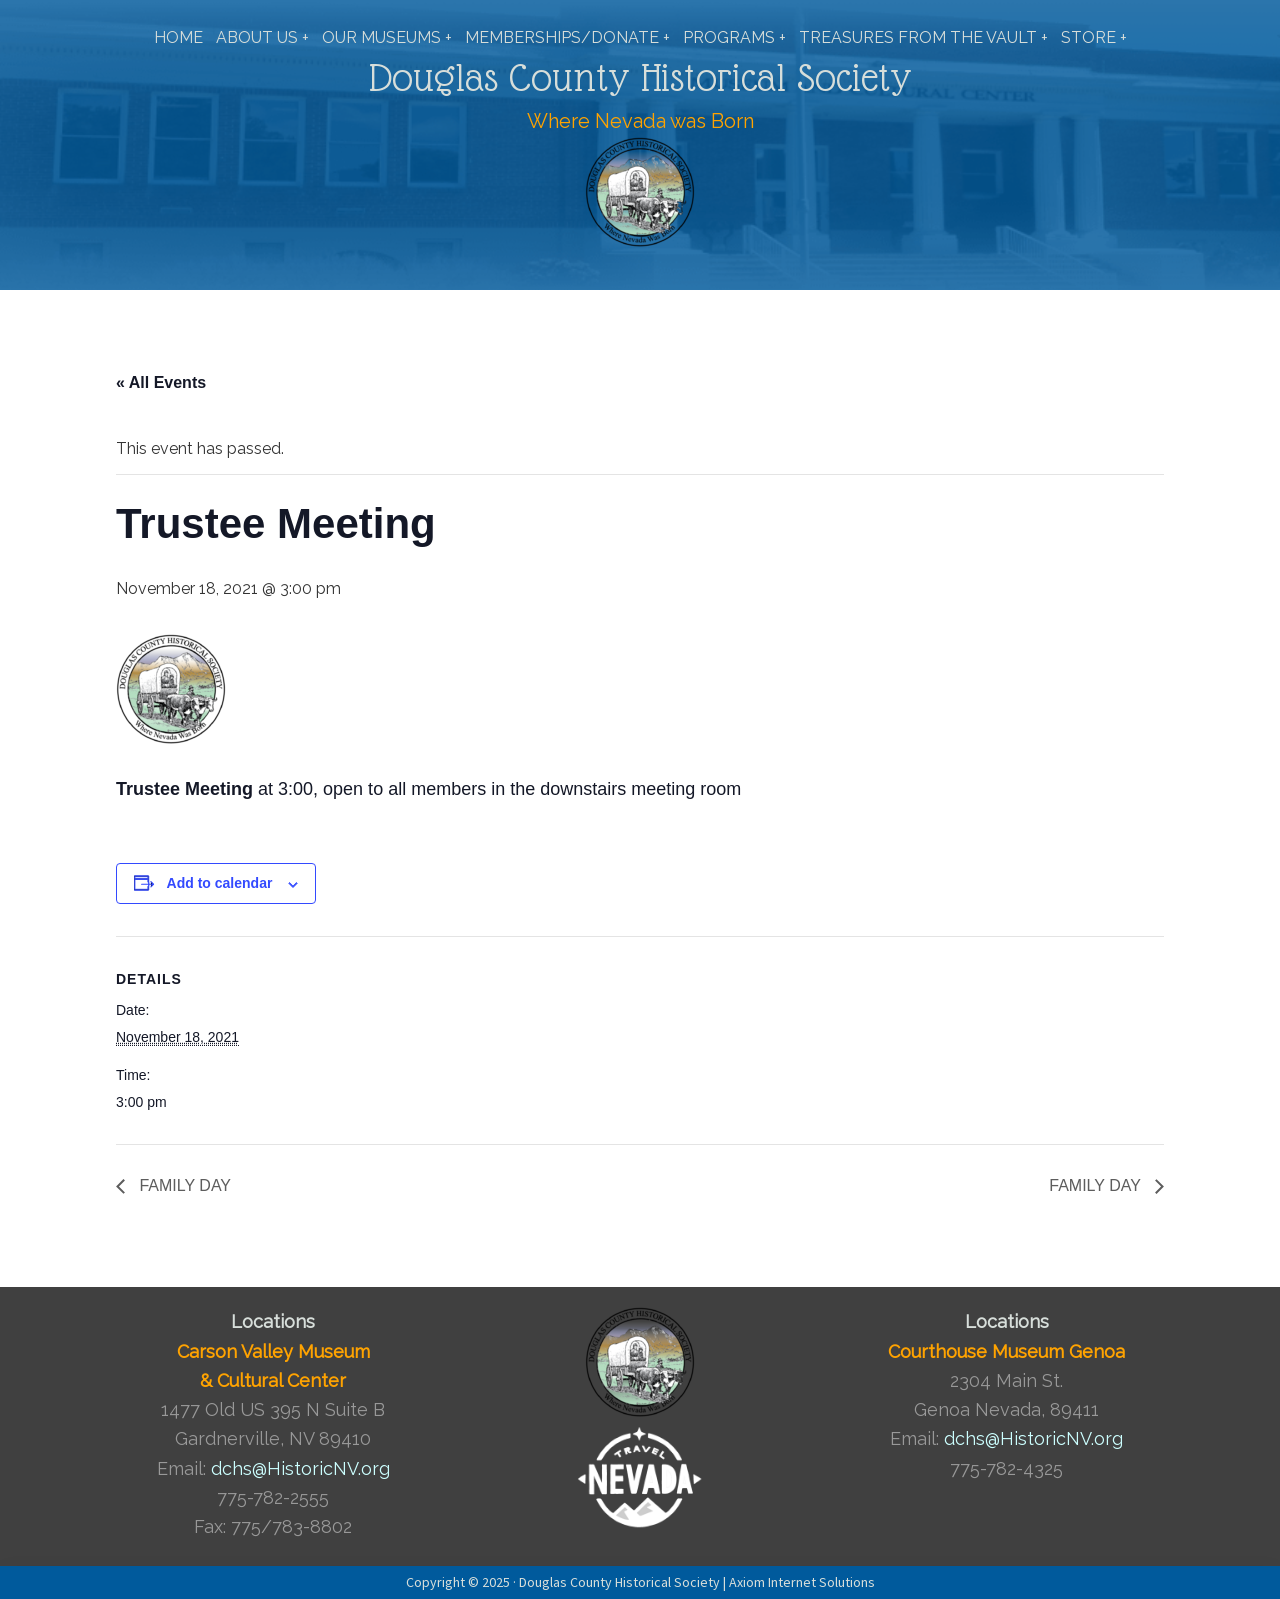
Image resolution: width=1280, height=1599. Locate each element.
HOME (178, 37)
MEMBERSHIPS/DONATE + (567, 37)
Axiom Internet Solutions (802, 1582)
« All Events (161, 382)
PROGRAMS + (734, 37)
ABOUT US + (262, 37)
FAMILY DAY (183, 1185)
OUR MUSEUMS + (387, 37)
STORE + (1094, 37)
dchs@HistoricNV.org (300, 1468)
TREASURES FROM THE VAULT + (923, 37)
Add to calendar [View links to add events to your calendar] (220, 883)
